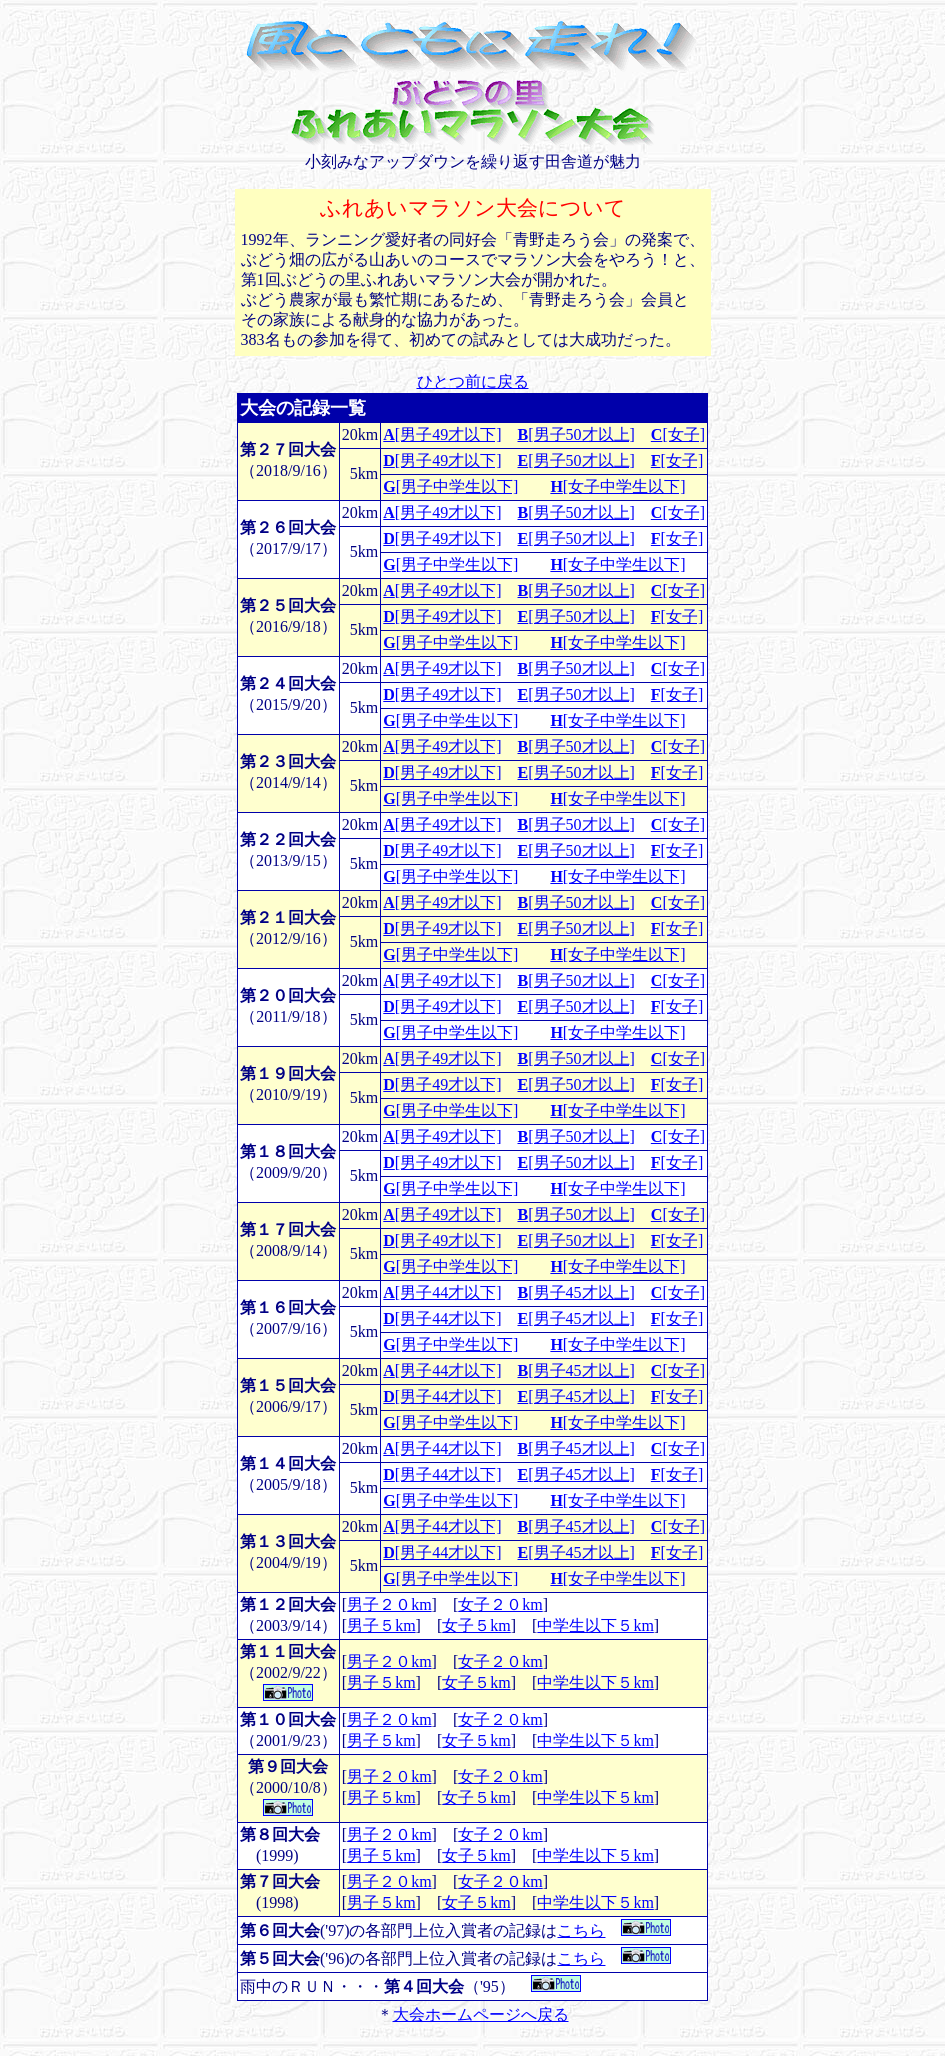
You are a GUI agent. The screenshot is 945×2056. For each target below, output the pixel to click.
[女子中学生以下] (617, 486)
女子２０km (500, 1604)
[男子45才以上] (576, 1292)
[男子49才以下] (442, 434)
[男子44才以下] (442, 1292)
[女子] (678, 434)
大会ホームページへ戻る (481, 2014)
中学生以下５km (595, 1625)
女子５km (476, 1625)
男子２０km (389, 1604)
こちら (581, 1930)
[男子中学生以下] (450, 486)
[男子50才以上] (576, 434)
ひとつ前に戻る (473, 381)
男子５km (381, 1625)
